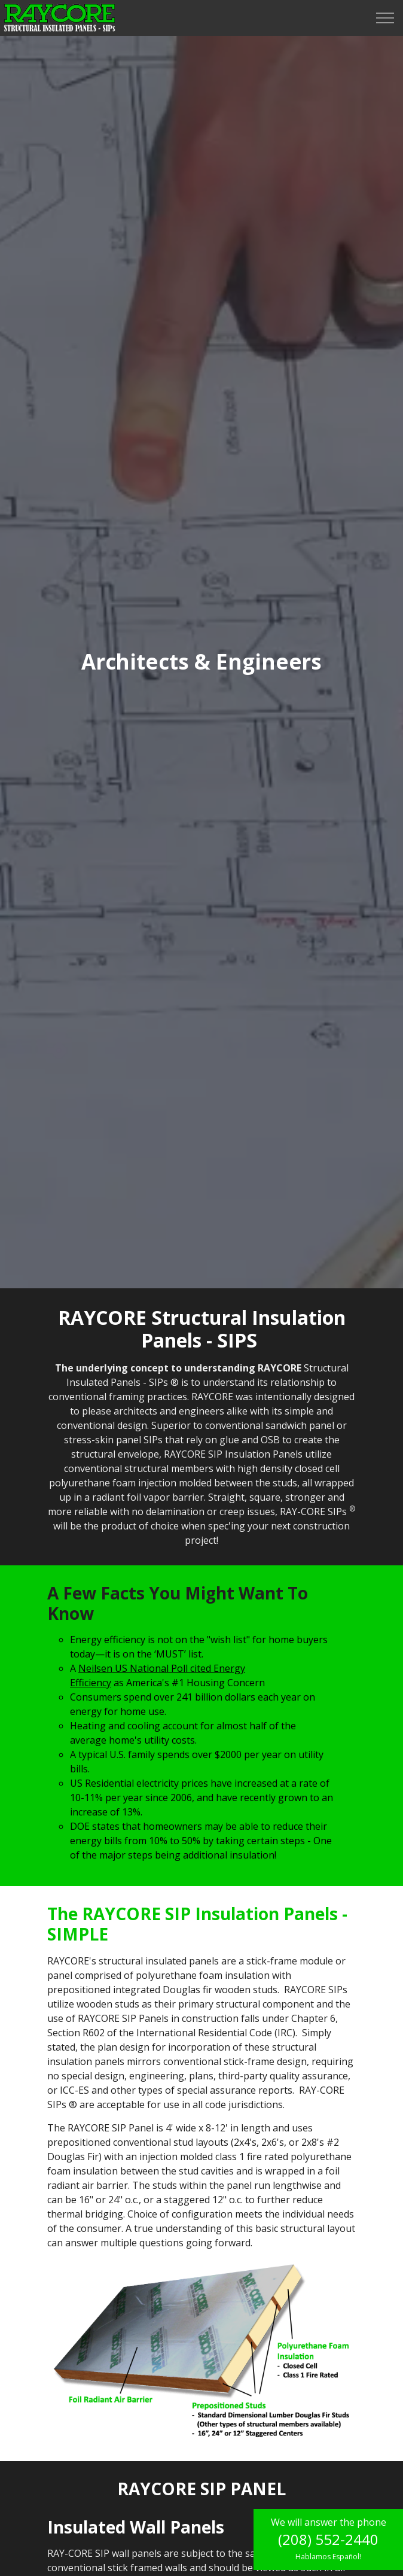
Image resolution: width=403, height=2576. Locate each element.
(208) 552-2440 (328, 2539)
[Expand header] (385, 18)
